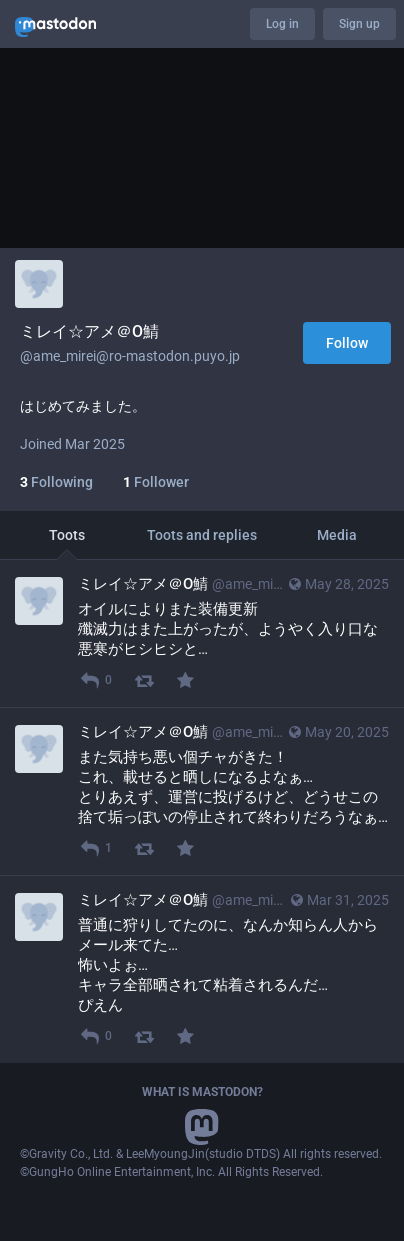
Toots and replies (202, 535)
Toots (67, 535)
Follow (347, 343)
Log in (282, 24)
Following (56, 482)
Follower (156, 482)
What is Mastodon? (202, 1092)
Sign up (359, 24)
